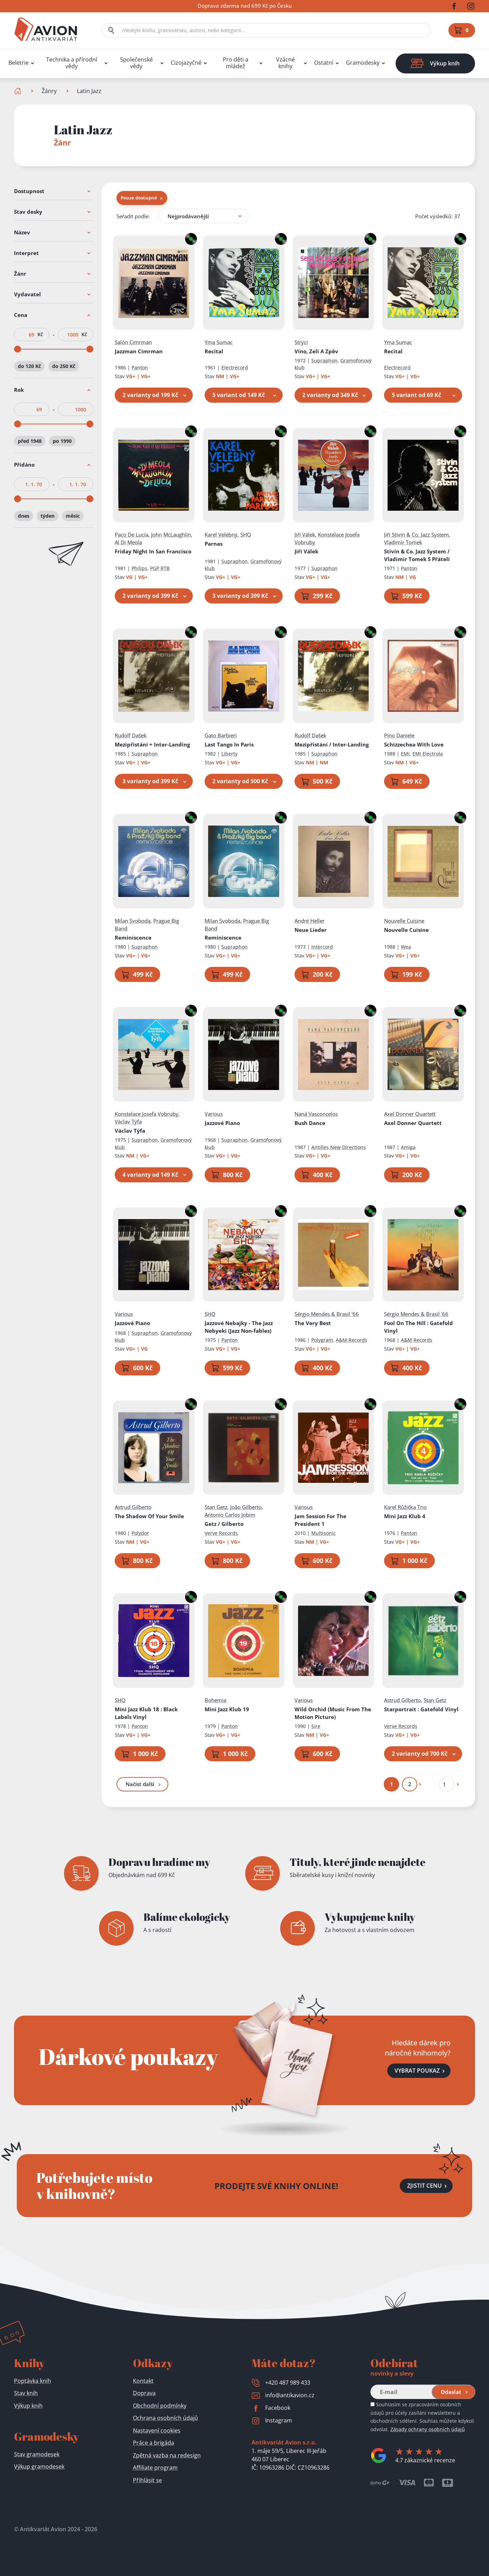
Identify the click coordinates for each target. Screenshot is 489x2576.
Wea (406, 946)
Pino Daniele (399, 735)
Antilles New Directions (338, 1147)
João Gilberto (246, 1506)
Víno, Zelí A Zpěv (316, 351)
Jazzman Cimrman (139, 351)
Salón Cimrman (133, 342)
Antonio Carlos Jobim (230, 1514)
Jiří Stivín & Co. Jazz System (416, 534)
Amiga (408, 1147)
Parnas (213, 543)
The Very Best (312, 1323)
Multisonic (323, 1533)
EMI (405, 753)
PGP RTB (160, 568)
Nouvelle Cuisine (404, 920)
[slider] (17, 349)
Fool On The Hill (418, 1327)
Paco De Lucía (131, 534)
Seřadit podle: (133, 216)
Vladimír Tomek (403, 542)
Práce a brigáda (153, 2443)
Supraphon (324, 360)
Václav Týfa (128, 1121)
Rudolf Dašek (131, 735)
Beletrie (18, 62)
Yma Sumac (219, 342)
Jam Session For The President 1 (320, 1520)
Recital (214, 351)
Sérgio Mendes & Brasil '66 (326, 1314)
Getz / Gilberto (224, 1523)
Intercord (322, 946)
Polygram (322, 1340)
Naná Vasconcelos (316, 1113)
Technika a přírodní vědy (71, 63)
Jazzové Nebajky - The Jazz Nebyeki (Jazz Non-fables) (239, 1327)
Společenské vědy (136, 63)
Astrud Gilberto (133, 1506)
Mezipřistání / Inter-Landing (331, 744)
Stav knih (26, 2393)
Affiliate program (155, 2467)
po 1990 (62, 441)
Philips (139, 568)
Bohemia (215, 1700)
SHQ (245, 534)
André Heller (309, 920)
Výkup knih (28, 2405)
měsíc (73, 515)
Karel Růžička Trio (405, 1506)
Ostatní (323, 62)
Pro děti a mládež (235, 63)
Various (214, 1113)
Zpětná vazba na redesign (167, 2455)
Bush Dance (309, 1122)
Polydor (140, 1533)
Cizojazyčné (186, 62)
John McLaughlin (171, 534)
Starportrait (421, 1709)
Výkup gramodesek (39, 2466)
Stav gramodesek (36, 2454)
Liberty (229, 753)
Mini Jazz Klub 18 (146, 1713)
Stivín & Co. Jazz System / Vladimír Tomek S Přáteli (417, 555)
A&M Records (351, 1340)
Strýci (300, 342)
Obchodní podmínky (159, 2405)
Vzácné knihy (285, 63)
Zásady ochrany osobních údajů (427, 2429)
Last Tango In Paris (229, 744)
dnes (23, 515)
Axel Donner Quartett (409, 1113)
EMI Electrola (427, 753)
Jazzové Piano (222, 1122)
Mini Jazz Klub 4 (404, 1516)
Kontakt (143, 2381)
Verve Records (221, 1533)
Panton (140, 367)
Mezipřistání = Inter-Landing (152, 744)
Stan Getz (216, 1506)
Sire (315, 1726)
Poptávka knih (32, 2381)
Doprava (144, 2393)
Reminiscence (133, 937)
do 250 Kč (63, 366)
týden (48, 515)
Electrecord (234, 367)
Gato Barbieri (221, 735)
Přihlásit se (147, 2480)
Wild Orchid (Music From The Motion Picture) (332, 1713)
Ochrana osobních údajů (165, 2418)
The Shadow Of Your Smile (149, 1516)
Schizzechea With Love (414, 744)
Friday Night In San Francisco (153, 551)
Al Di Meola (128, 542)
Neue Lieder (310, 929)
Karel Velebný (221, 534)
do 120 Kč (29, 366)
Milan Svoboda (132, 920)
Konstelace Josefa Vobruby (146, 1113)
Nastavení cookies (156, 2430)
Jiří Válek (304, 534)
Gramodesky (363, 62)
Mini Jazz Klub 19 (227, 1709)
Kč (40, 334)
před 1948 (30, 441)
